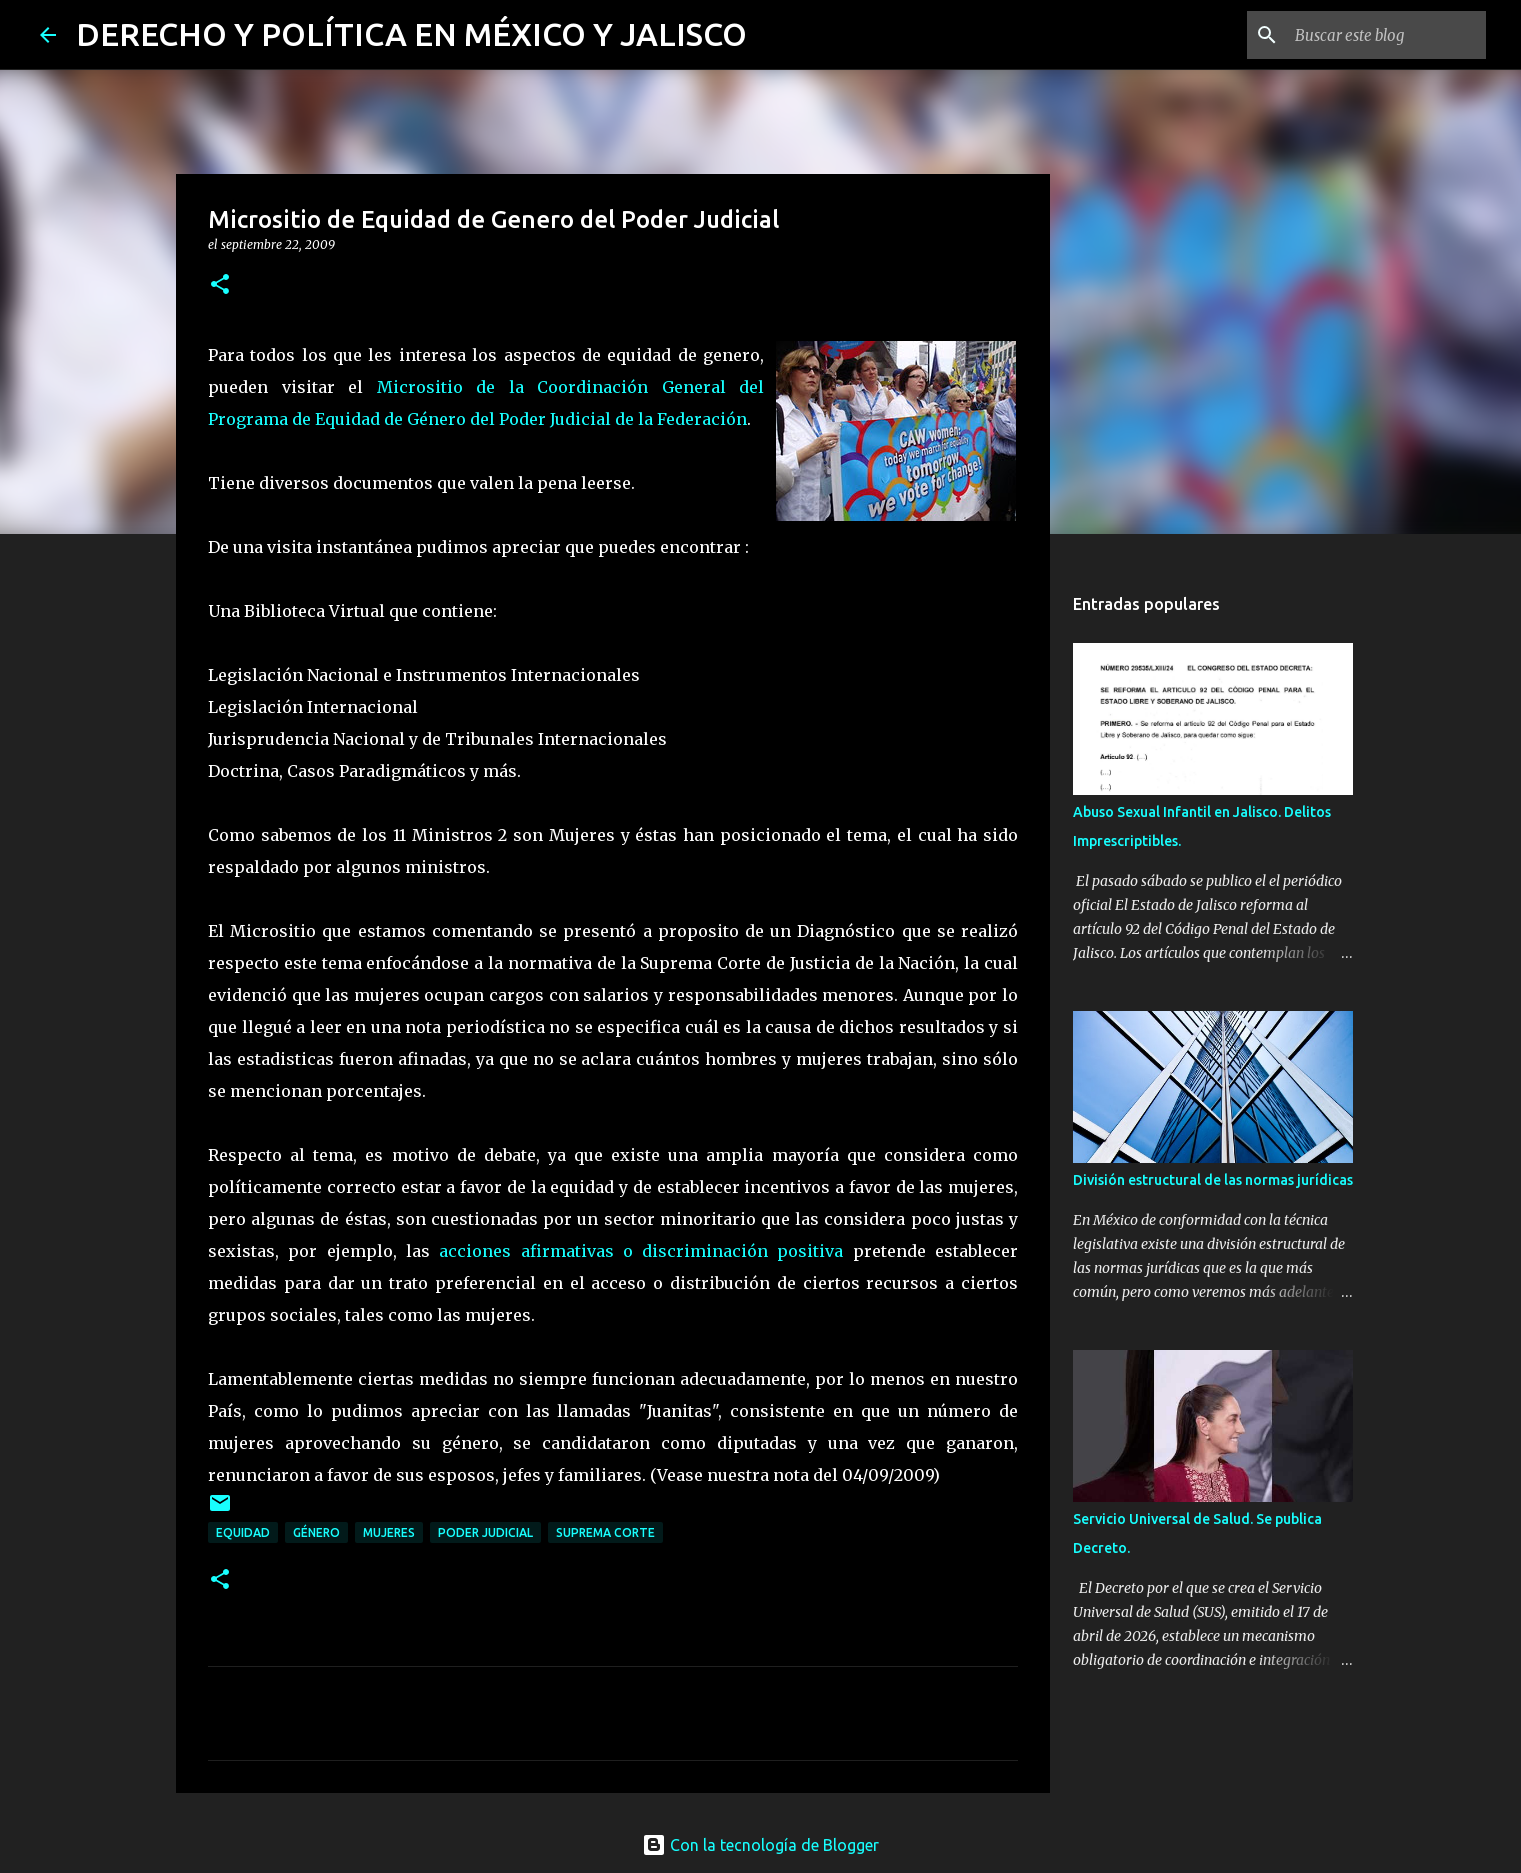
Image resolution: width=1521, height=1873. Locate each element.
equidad (243, 1532)
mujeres (389, 1532)
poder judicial (485, 1532)
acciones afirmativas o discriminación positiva (646, 1251)
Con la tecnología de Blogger (760, 1845)
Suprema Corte (605, 1532)
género (316, 1532)
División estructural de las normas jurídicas (1213, 1180)
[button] (220, 285)
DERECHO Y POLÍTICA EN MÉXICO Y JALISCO (411, 34)
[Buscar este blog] (1381, 35)
